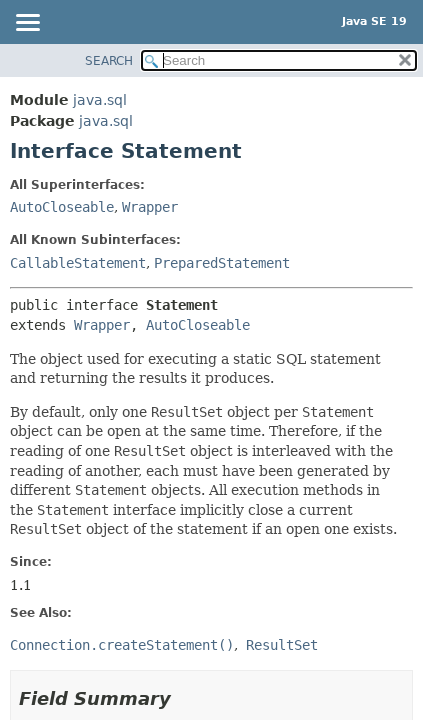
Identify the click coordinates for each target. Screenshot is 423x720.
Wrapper (150, 207)
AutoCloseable (62, 207)
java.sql (100, 100)
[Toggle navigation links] (27, 24)
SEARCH (109, 61)
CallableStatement (78, 263)
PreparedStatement (222, 263)
